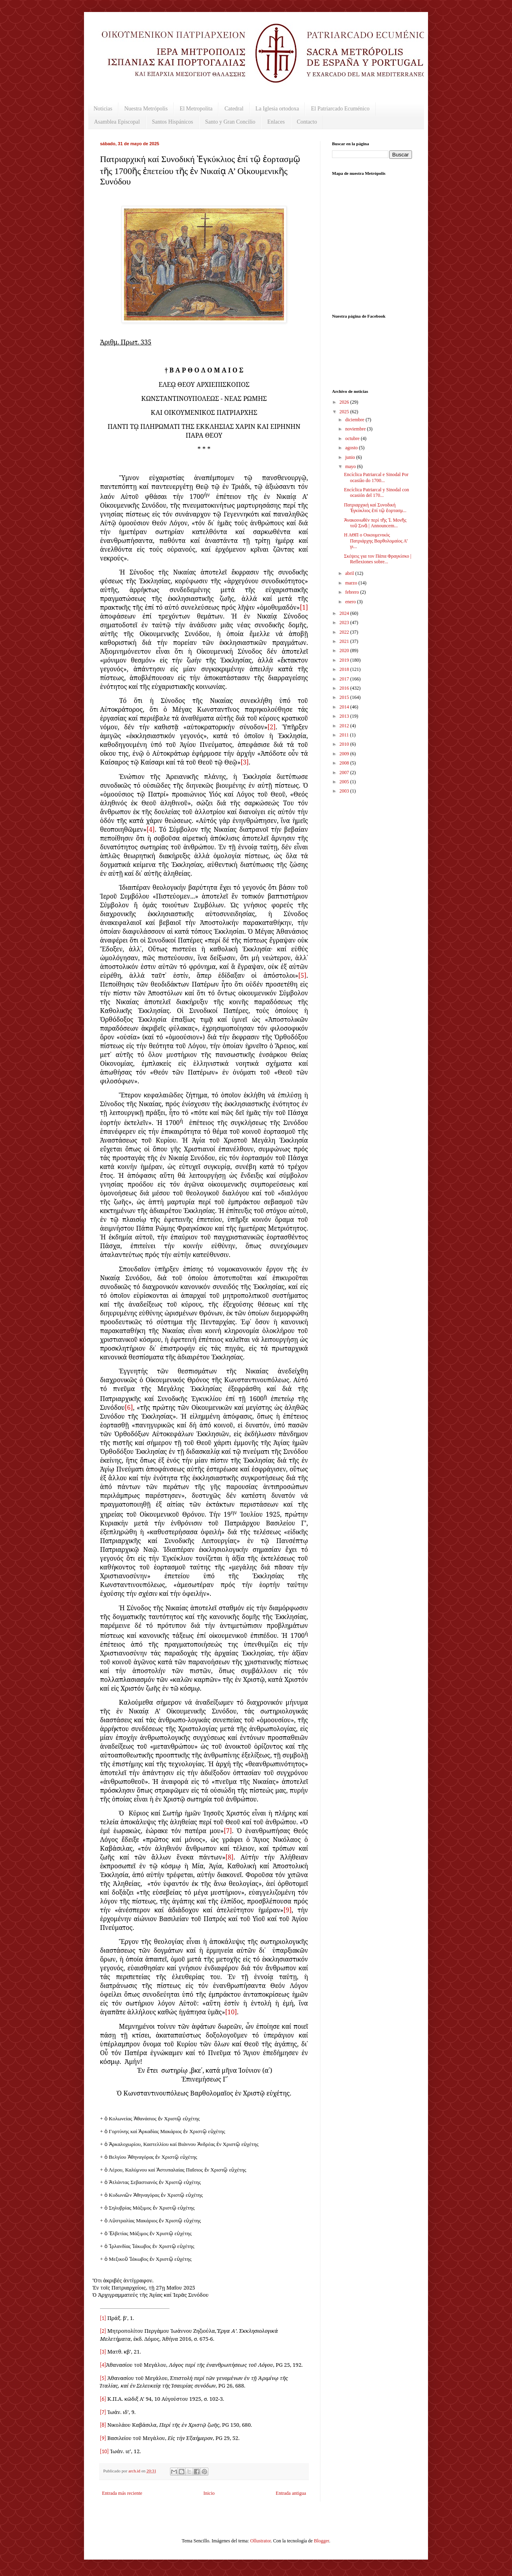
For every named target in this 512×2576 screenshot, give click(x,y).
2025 (345, 411)
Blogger (321, 2541)
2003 (345, 791)
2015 (345, 697)
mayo (351, 466)
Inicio (208, 2493)
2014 (345, 707)
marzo (351, 583)
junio (350, 457)
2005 (345, 782)
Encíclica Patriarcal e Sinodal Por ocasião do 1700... (376, 477)
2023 (345, 622)
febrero (352, 592)
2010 (345, 744)
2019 (345, 660)
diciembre (355, 419)
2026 (345, 402)
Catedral (233, 109)
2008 (345, 763)
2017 (345, 679)
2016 (345, 688)
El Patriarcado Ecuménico (340, 109)
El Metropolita (196, 109)
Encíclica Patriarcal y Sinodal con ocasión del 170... (376, 492)
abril (350, 573)
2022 (345, 632)
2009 (345, 754)
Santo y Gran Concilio (230, 122)
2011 (345, 735)
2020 (345, 650)
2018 (345, 669)
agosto (352, 447)
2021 (345, 641)
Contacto (307, 122)
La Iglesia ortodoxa (277, 109)
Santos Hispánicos (172, 122)
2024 (345, 613)
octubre (353, 438)
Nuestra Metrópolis (146, 109)
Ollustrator (260, 2541)
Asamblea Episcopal (117, 122)
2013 (345, 716)
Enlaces (276, 122)
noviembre (356, 429)
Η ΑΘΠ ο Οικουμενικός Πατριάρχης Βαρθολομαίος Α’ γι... (376, 540)
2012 (345, 726)
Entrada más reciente (122, 2493)
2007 (345, 772)
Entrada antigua (291, 2493)
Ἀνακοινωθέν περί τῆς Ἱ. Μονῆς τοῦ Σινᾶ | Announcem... (375, 522)
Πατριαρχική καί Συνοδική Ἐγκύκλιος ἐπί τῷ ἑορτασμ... (375, 507)
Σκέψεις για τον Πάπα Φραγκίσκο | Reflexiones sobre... (377, 558)
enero (351, 601)
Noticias (103, 109)
